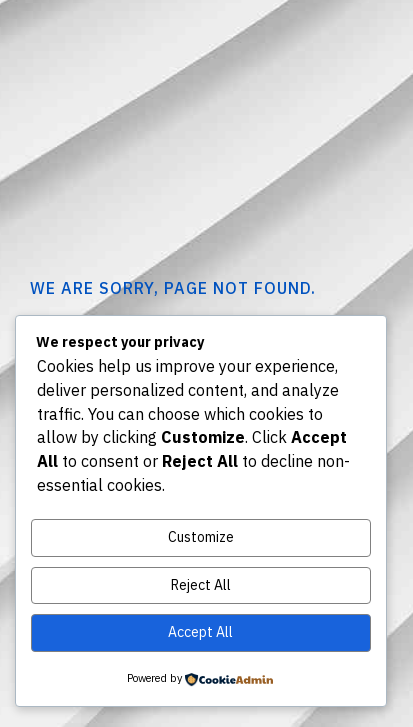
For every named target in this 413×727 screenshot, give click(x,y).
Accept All (200, 632)
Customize (201, 537)
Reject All (201, 585)
